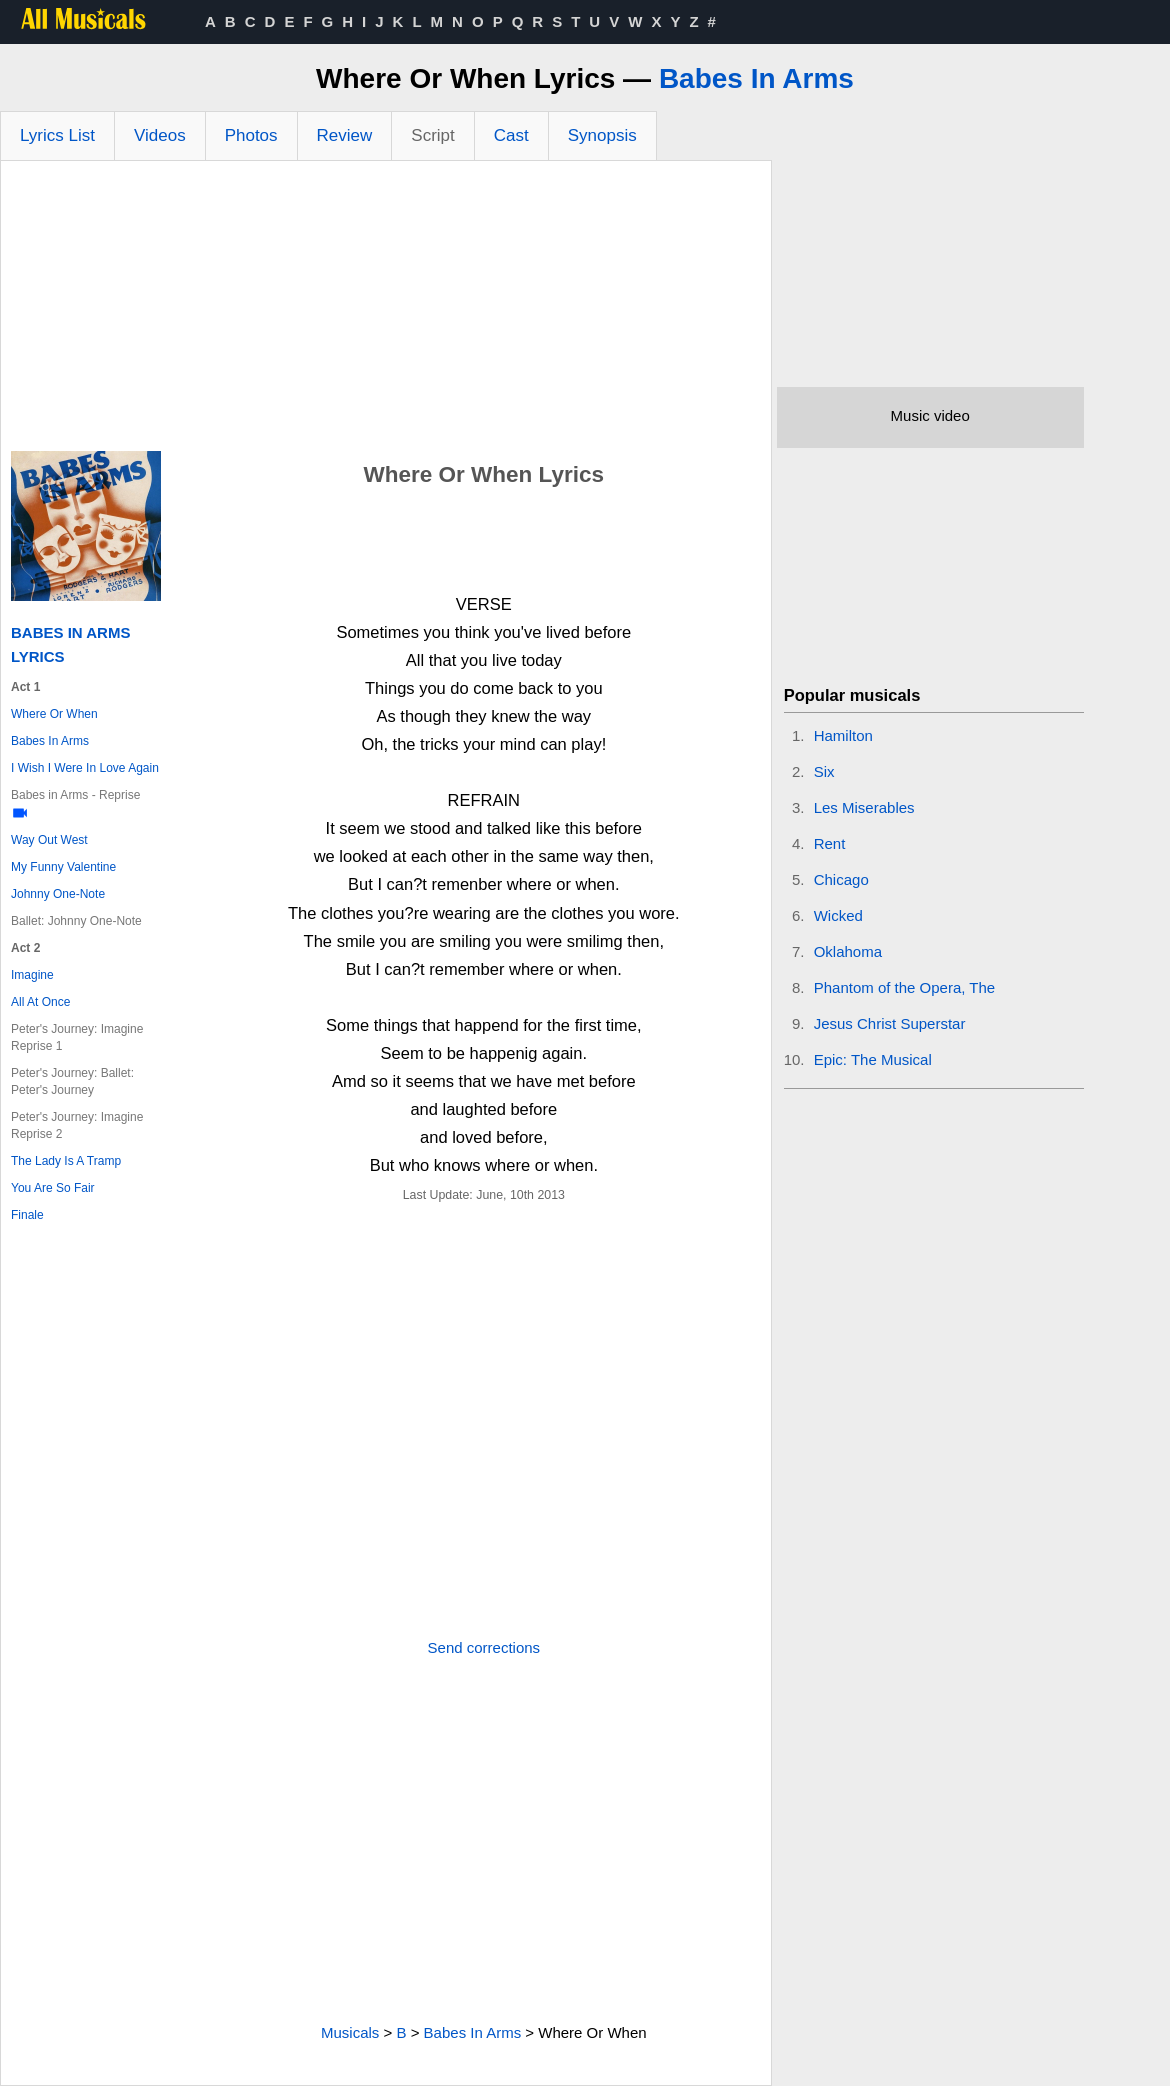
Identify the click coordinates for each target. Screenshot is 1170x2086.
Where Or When (54, 714)
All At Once (40, 1002)
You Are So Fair (53, 1188)
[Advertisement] (386, 311)
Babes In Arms (756, 78)
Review (345, 135)
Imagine (32, 975)
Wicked (838, 915)
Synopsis (602, 135)
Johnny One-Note (58, 894)
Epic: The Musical (873, 1059)
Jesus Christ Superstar (890, 1023)
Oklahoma (848, 951)
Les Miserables (864, 807)
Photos (251, 135)
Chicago (841, 879)
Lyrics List (57, 135)
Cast (511, 135)
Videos (160, 135)
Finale (27, 1215)
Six (824, 771)
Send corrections (484, 1647)
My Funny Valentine (63, 867)
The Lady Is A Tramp (66, 1161)
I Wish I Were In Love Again (85, 768)
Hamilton (843, 735)
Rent (830, 843)
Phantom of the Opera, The (905, 987)
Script (432, 135)
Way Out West (49, 840)
